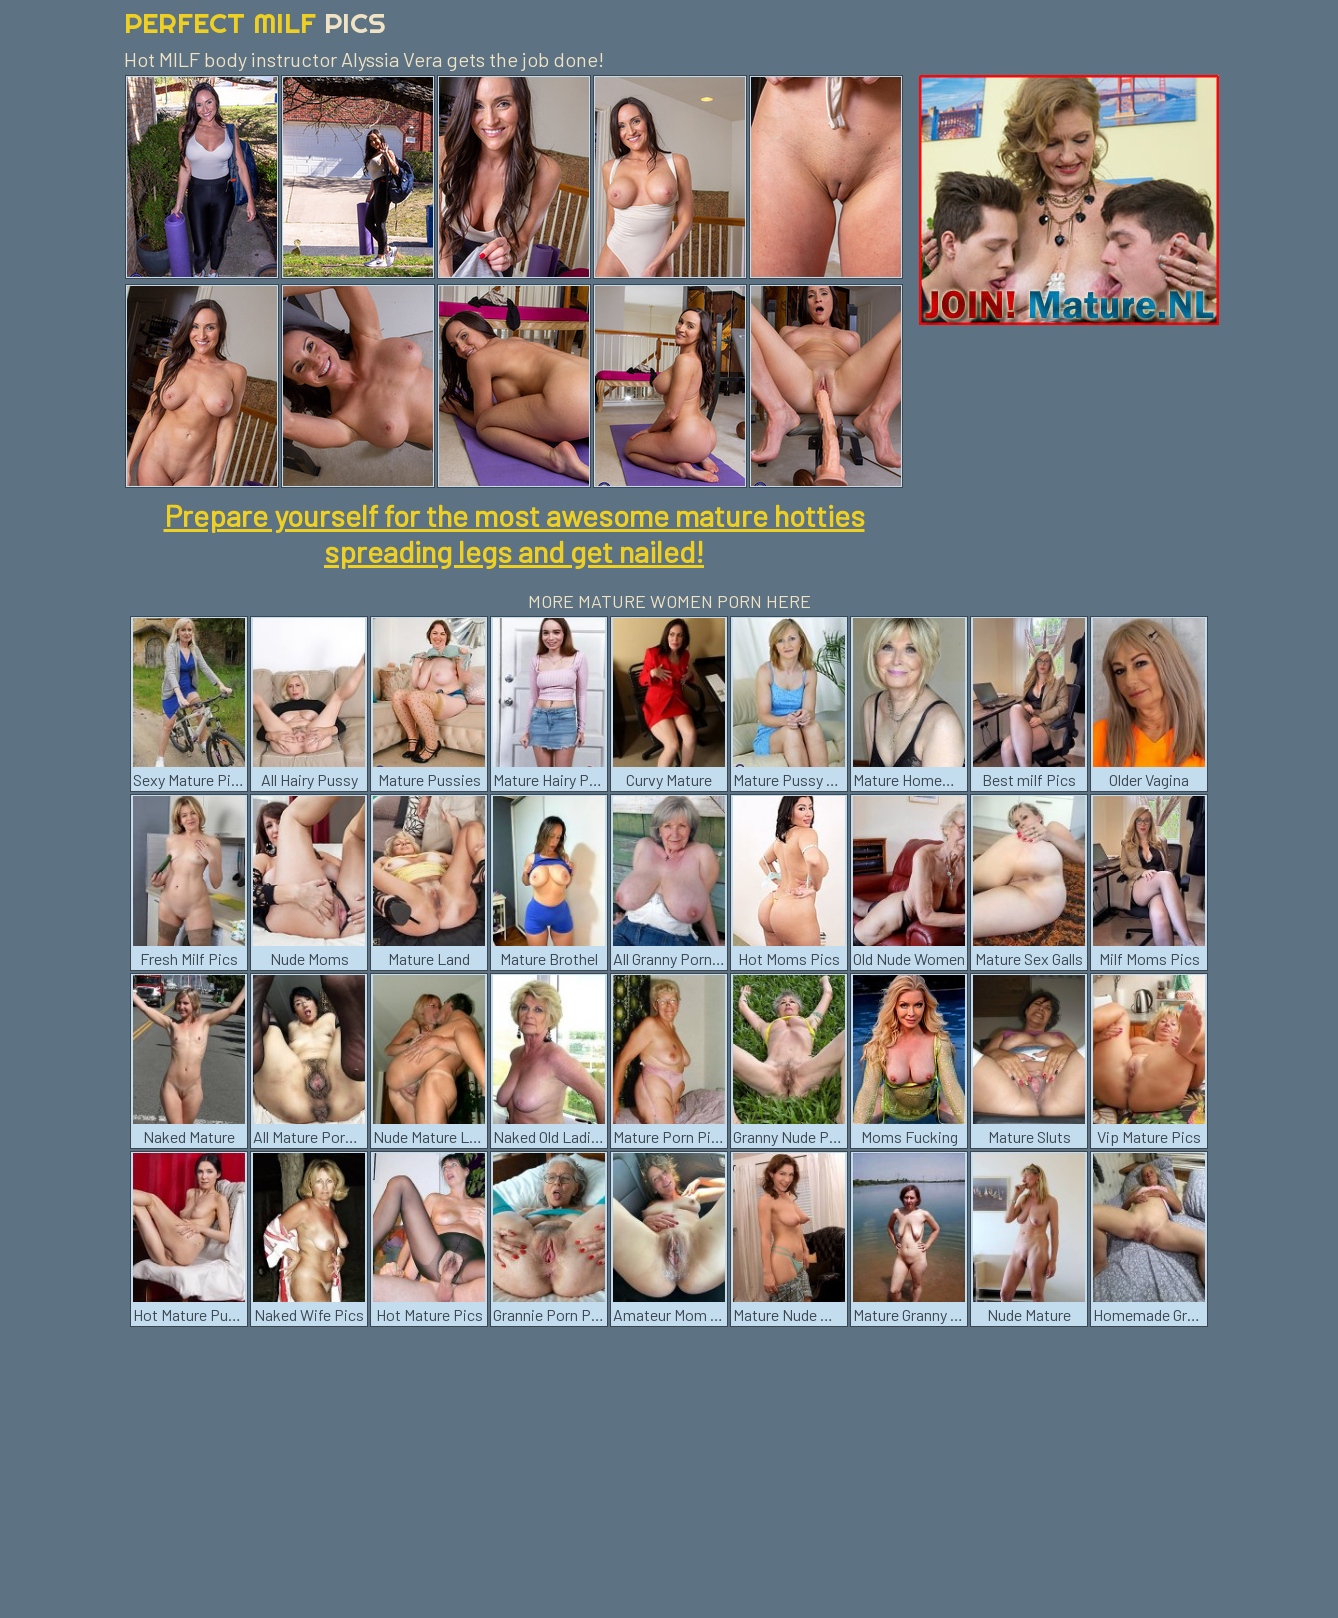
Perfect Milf (255, 22)
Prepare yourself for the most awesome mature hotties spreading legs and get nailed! (514, 533)
